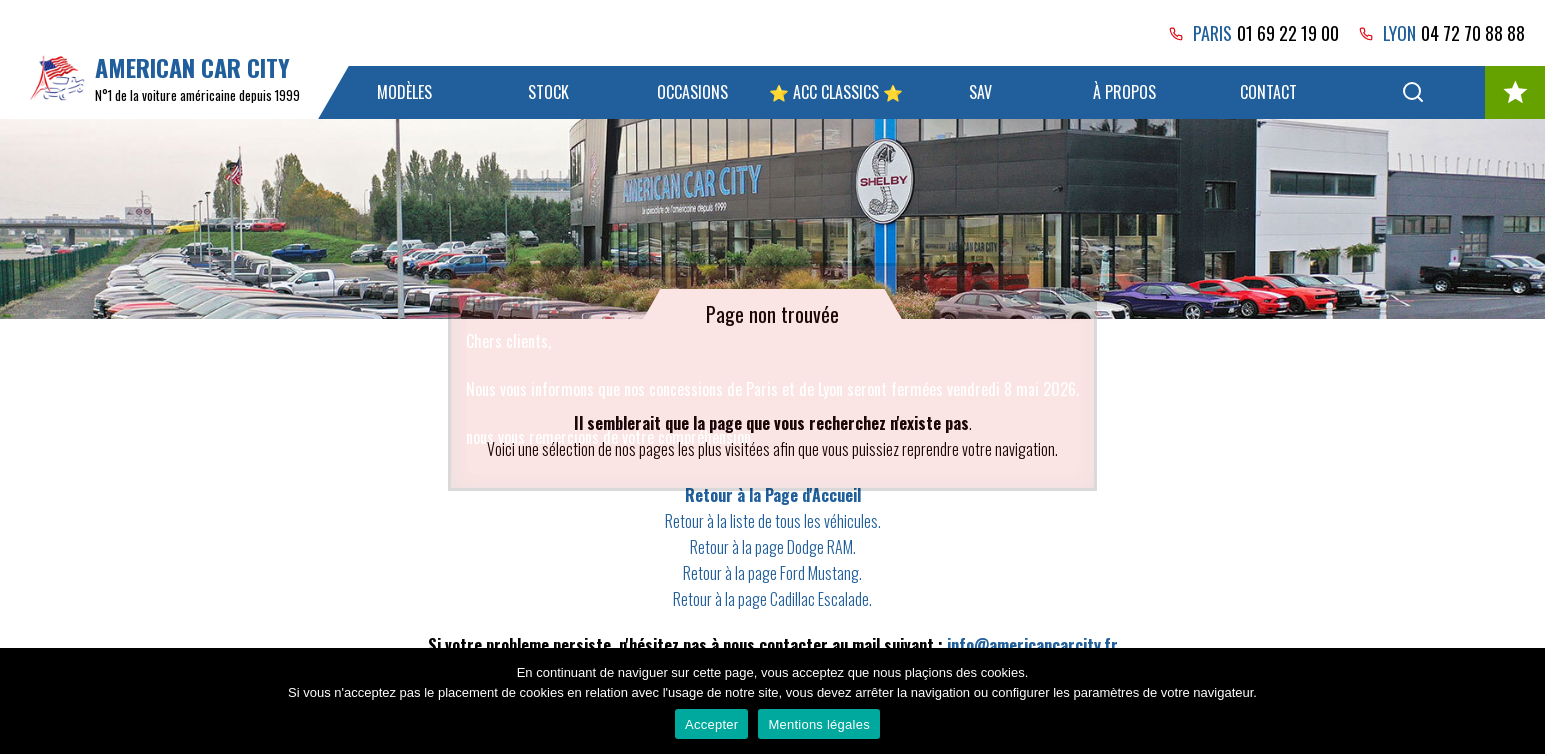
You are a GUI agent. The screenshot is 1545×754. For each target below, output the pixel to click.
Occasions (692, 92)
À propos (1124, 92)
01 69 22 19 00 (1288, 33)
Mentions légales (819, 724)
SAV (980, 92)
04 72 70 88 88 (1473, 33)
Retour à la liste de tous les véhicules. (773, 521)
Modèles (404, 92)
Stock (548, 92)
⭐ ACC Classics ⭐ (836, 92)
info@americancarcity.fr (1032, 645)
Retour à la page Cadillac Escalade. (772, 599)
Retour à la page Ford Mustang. (772, 573)
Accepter (711, 724)
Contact (1268, 92)
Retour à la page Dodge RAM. (773, 547)
